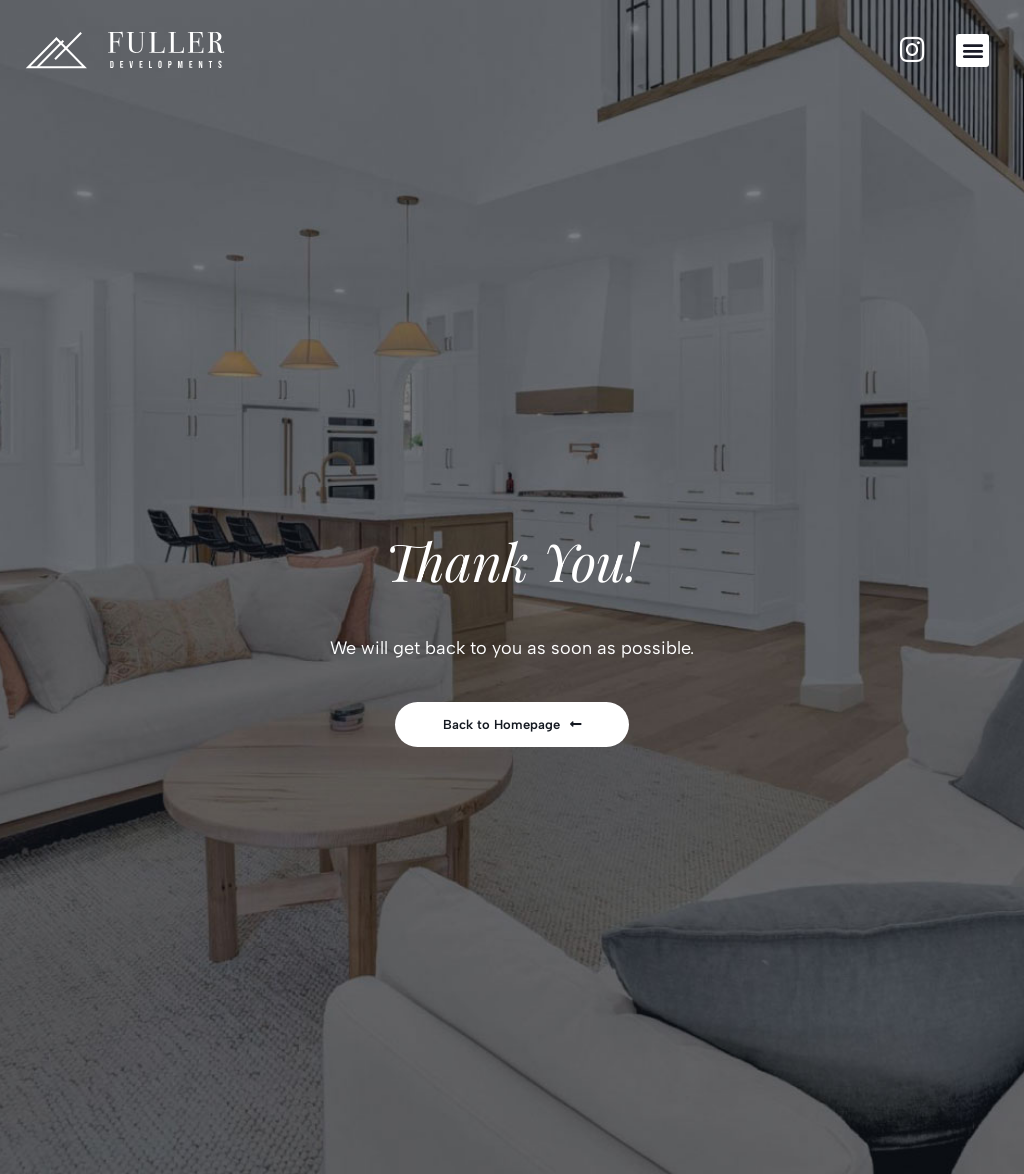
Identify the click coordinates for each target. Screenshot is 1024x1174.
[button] (972, 50)
